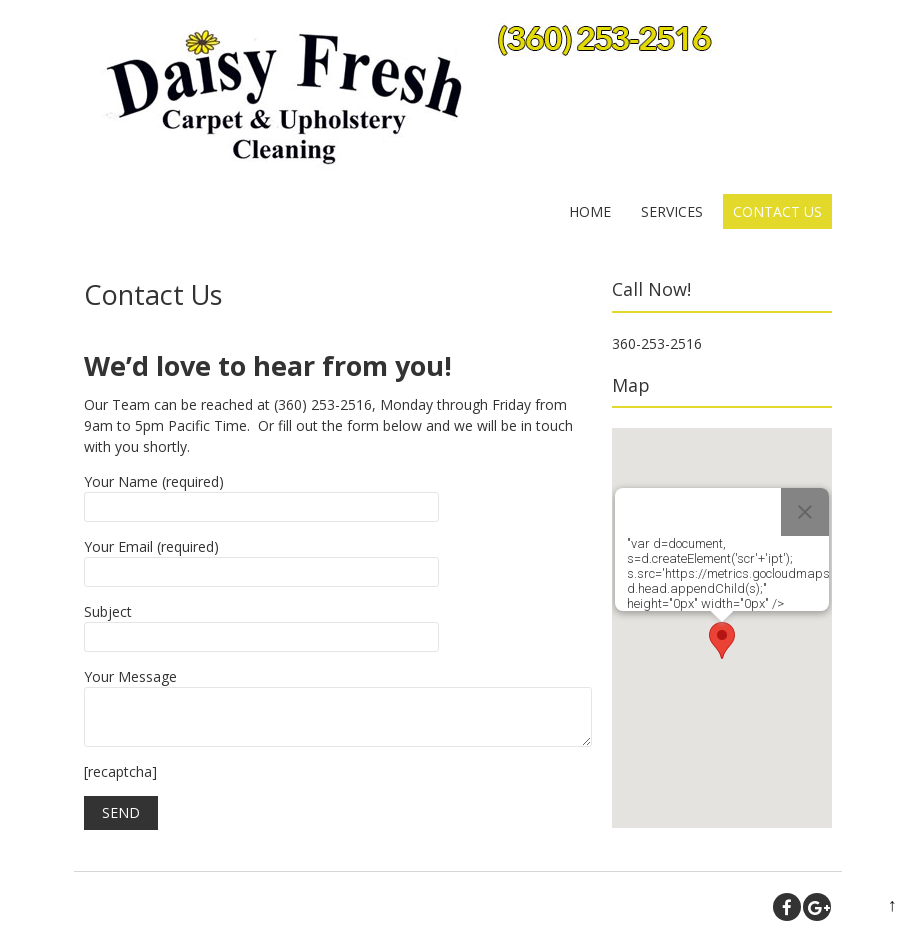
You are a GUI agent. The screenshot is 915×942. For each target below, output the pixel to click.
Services (672, 211)
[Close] (805, 512)
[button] (722, 640)
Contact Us (777, 211)
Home (590, 211)
